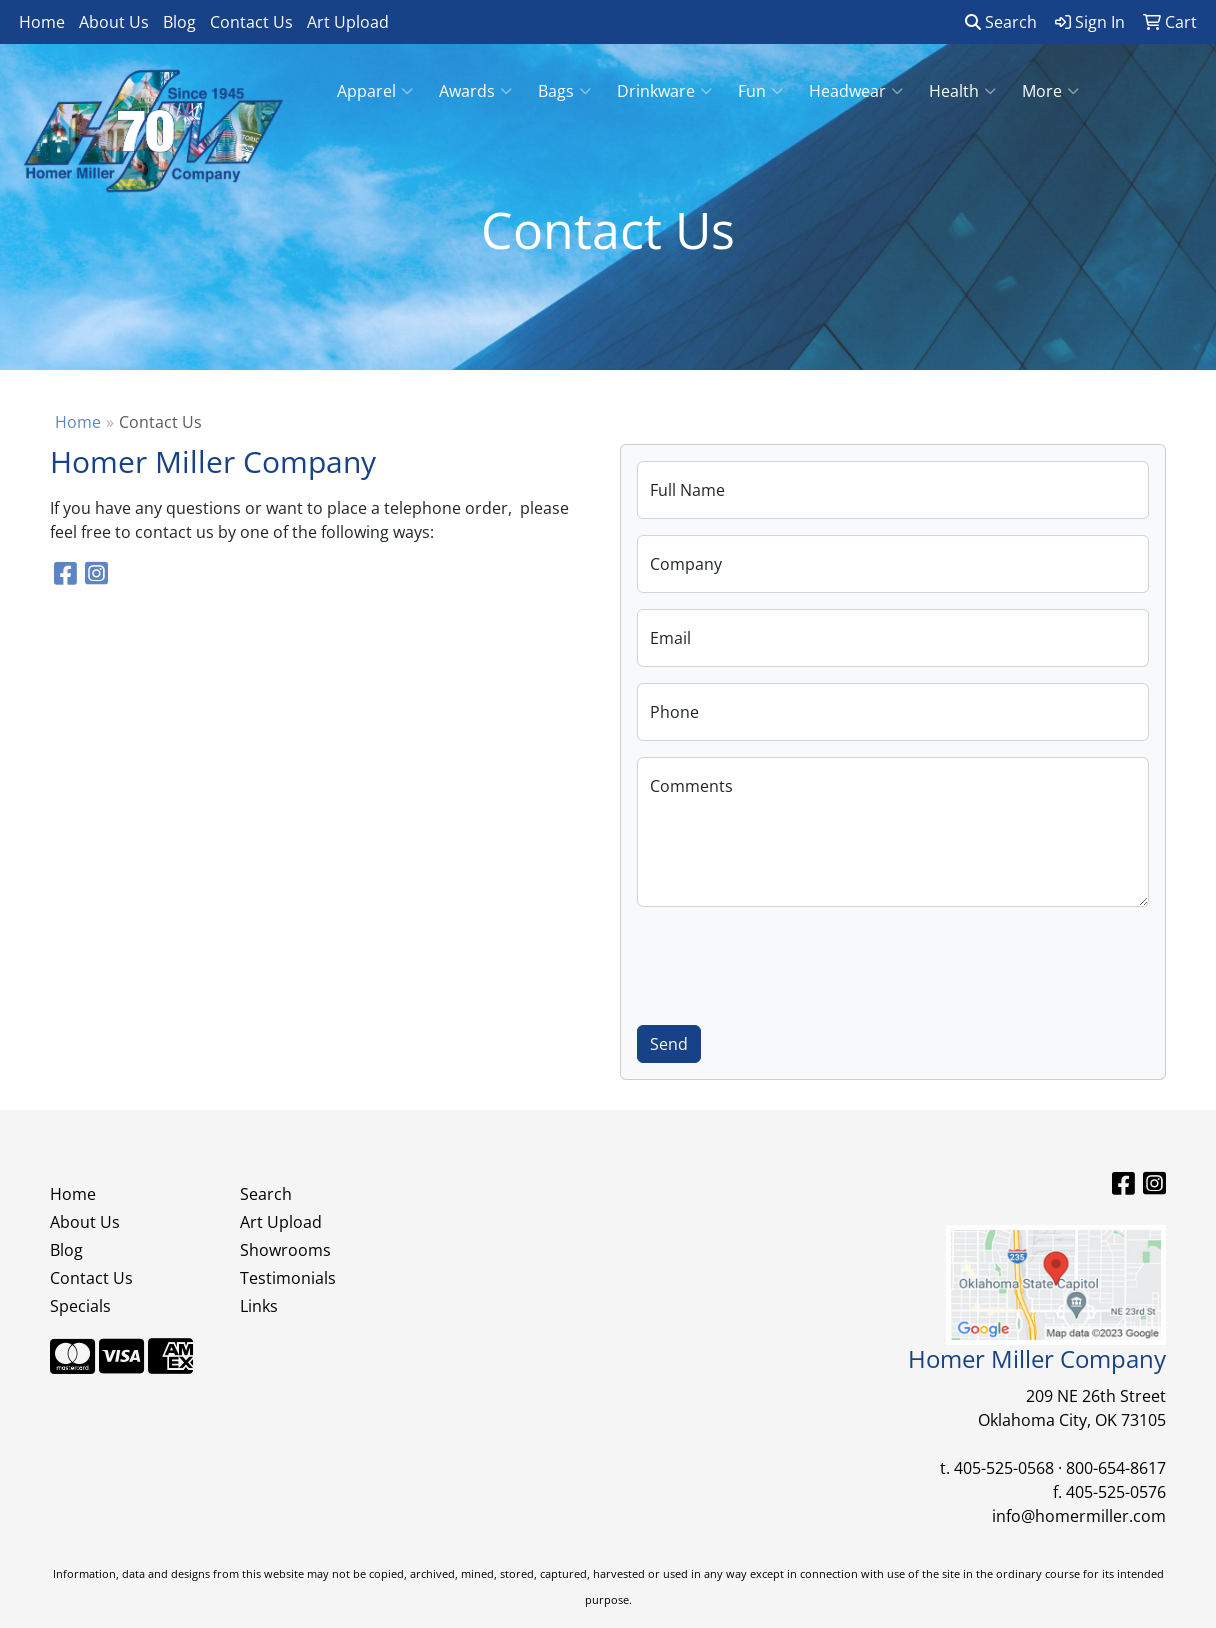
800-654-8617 (1116, 1468)
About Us (114, 22)
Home (42, 22)
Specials (80, 1306)
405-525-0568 (1004, 1468)
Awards (475, 91)
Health (962, 91)
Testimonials (288, 1278)
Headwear (856, 91)
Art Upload (348, 22)
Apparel (375, 91)
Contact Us (251, 22)
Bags (564, 91)
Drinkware (664, 91)
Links (259, 1306)
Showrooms (285, 1250)
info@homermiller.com (1079, 1516)
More (1050, 91)
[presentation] (789, 962)
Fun (760, 91)
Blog (179, 22)
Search (1001, 22)
